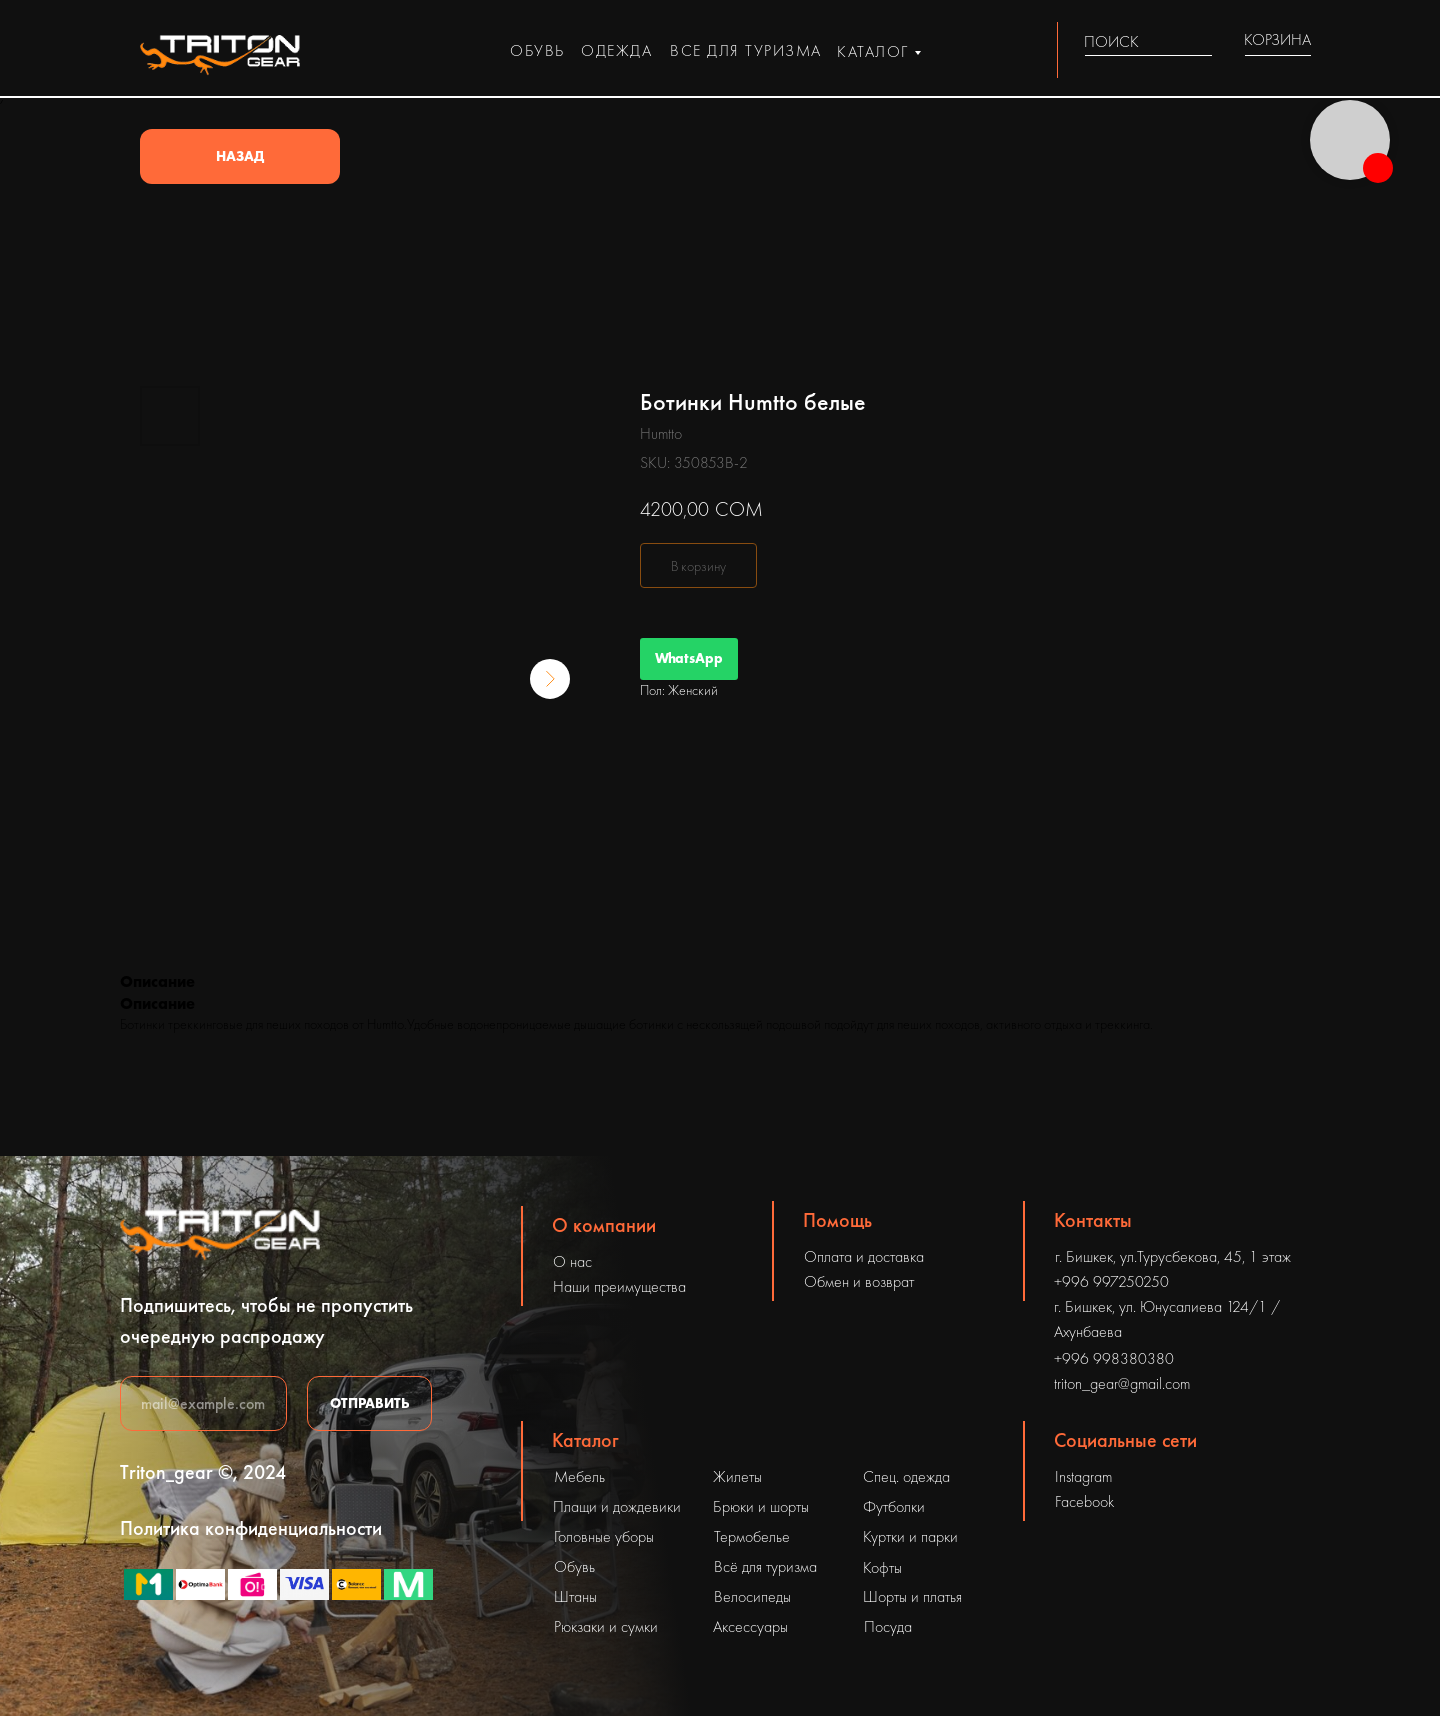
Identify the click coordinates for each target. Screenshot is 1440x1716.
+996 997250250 (1111, 1281)
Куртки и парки (910, 1536)
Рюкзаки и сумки (606, 1626)
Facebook (1084, 1501)
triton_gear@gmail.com (1122, 1383)
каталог (873, 51)
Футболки (894, 1506)
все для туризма (746, 50)
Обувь (574, 1566)
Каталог (585, 1440)
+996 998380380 (1114, 1358)
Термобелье (752, 1536)
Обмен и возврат (859, 1281)
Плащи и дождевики (617, 1506)
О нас (572, 1261)
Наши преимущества (619, 1286)
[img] (1200, 41)
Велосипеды (752, 1596)
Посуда (888, 1626)
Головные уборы (604, 1536)
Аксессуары (750, 1626)
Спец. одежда (906, 1476)
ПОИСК (1111, 41)
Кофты (882, 1567)
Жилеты (737, 1476)
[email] (203, 1403)
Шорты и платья (912, 1596)
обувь (537, 50)
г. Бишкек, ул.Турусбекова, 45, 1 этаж (1173, 1256)
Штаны (575, 1596)
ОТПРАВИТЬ (370, 1403)
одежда (616, 50)
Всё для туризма (765, 1566)
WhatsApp (689, 658)
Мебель (579, 1476)
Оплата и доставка (864, 1256)
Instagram (1083, 1476)
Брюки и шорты (761, 1506)
